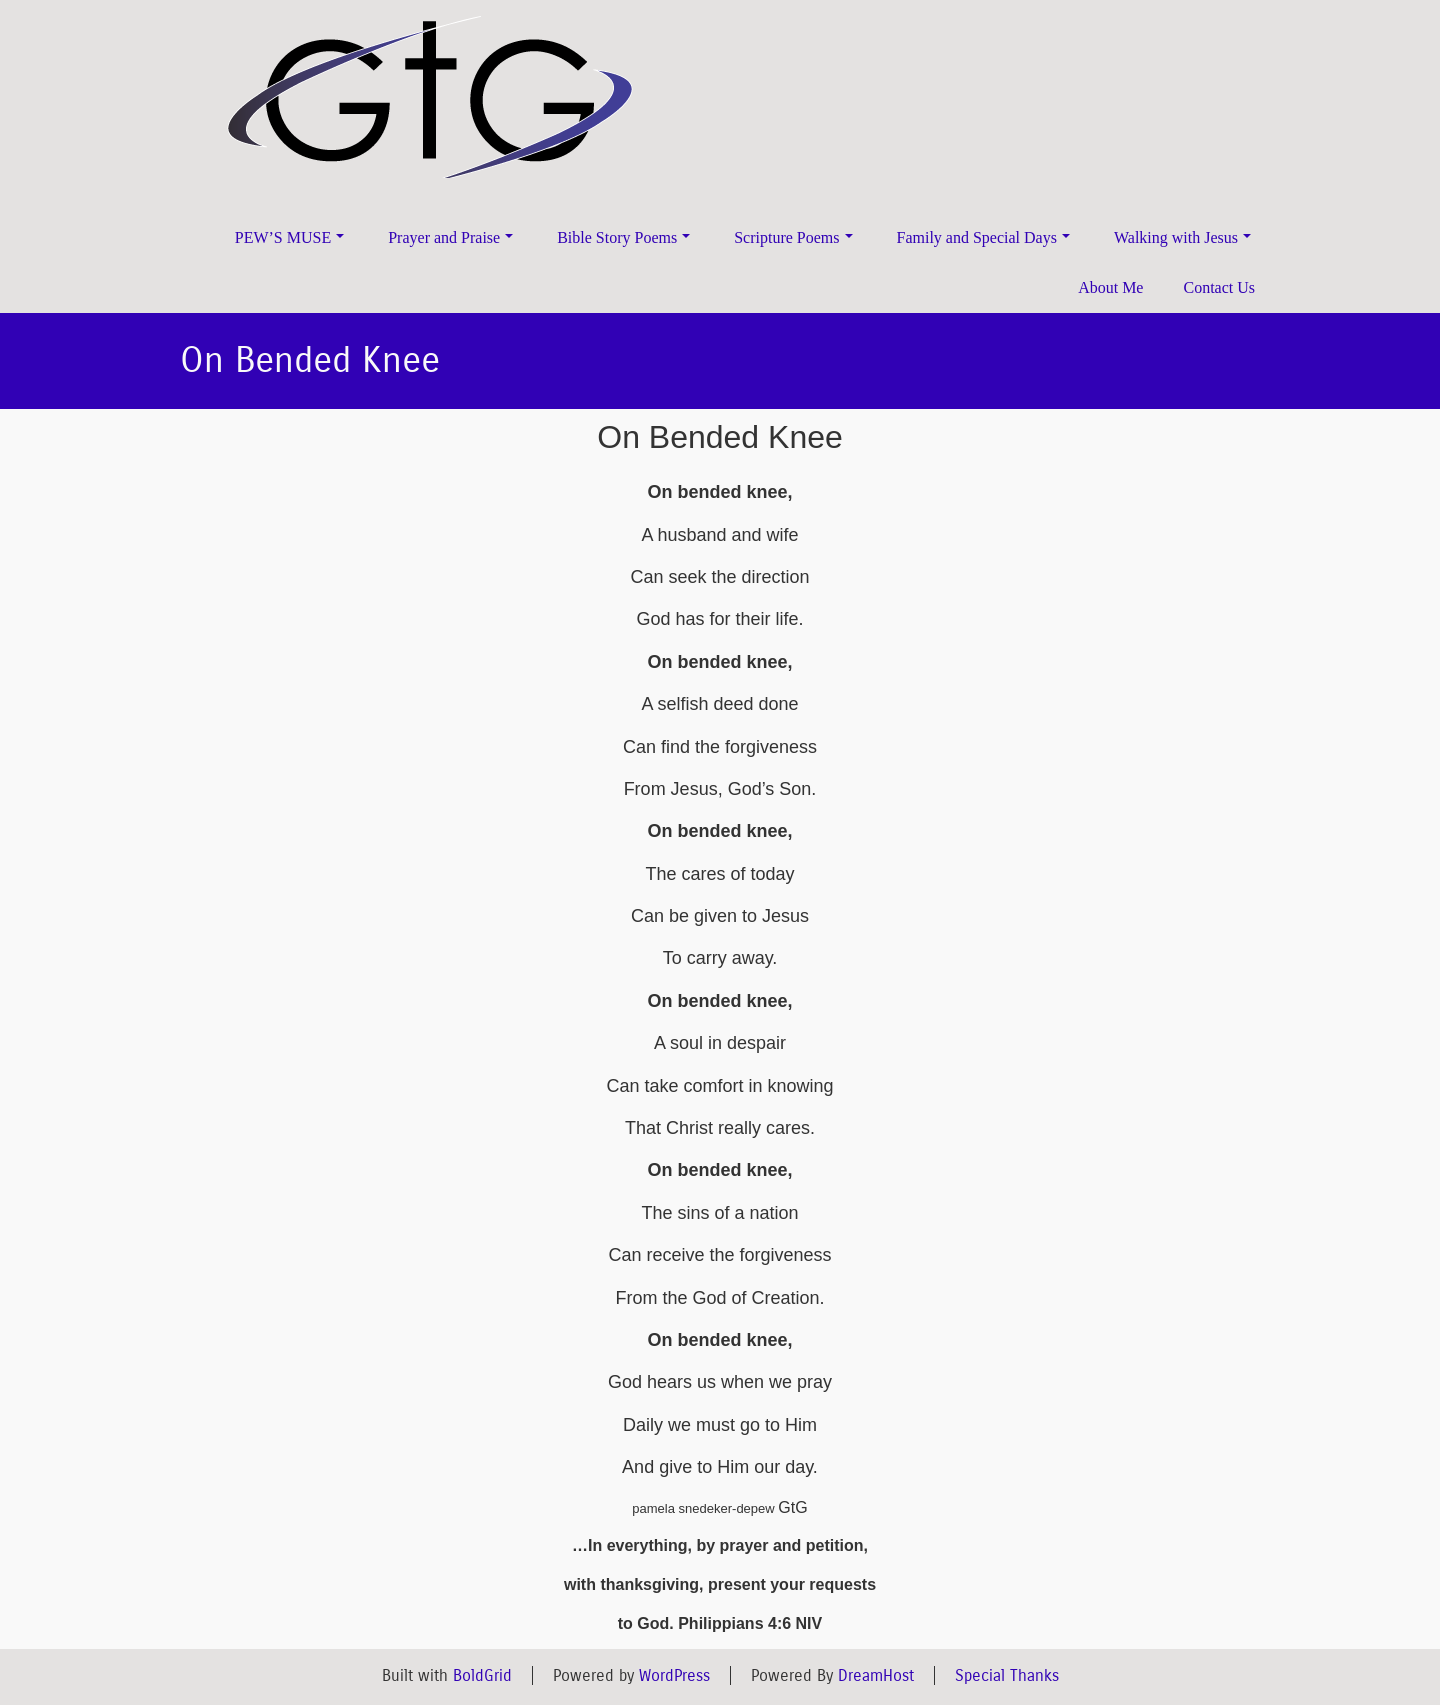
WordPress (674, 1675)
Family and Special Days (983, 237)
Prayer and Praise (450, 237)
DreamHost (876, 1675)
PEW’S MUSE (289, 237)
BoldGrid (482, 1675)
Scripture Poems (793, 237)
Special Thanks (1007, 1675)
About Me (1110, 287)
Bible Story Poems (623, 237)
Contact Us (1219, 287)
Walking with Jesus (1182, 237)
